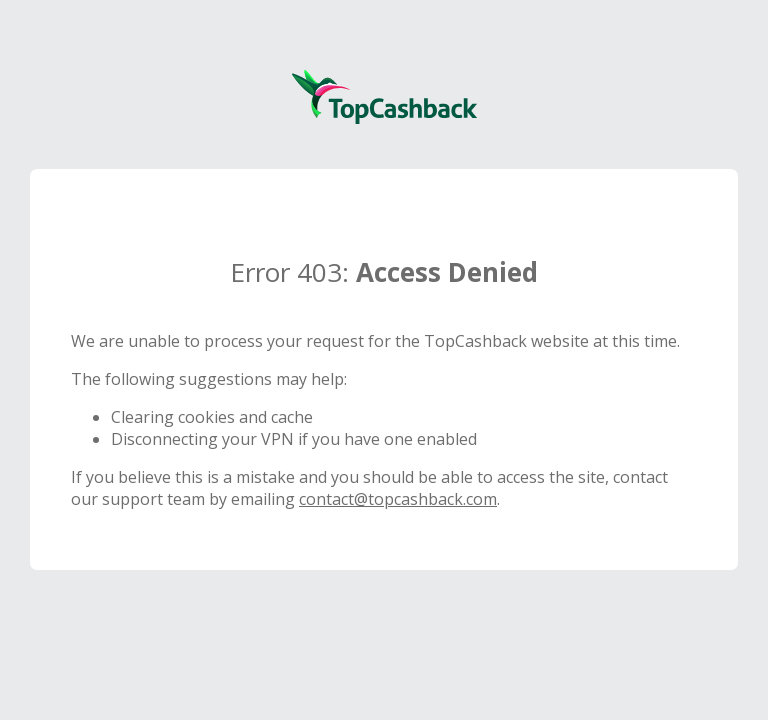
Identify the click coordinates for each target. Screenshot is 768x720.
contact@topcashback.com (398, 499)
